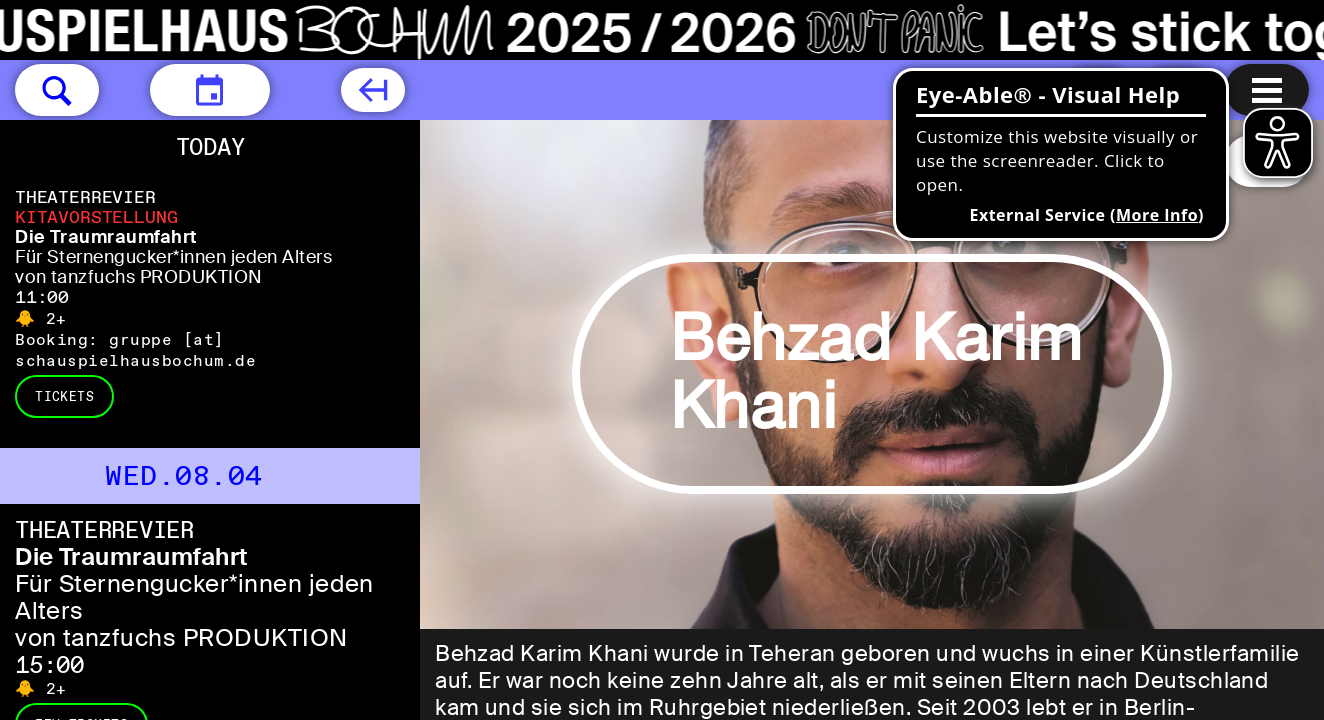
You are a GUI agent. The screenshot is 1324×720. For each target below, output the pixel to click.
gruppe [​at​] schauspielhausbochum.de (135, 350)
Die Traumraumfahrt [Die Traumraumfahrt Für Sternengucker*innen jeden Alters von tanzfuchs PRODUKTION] (106, 237)
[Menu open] (1267, 90)
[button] (57, 90)
